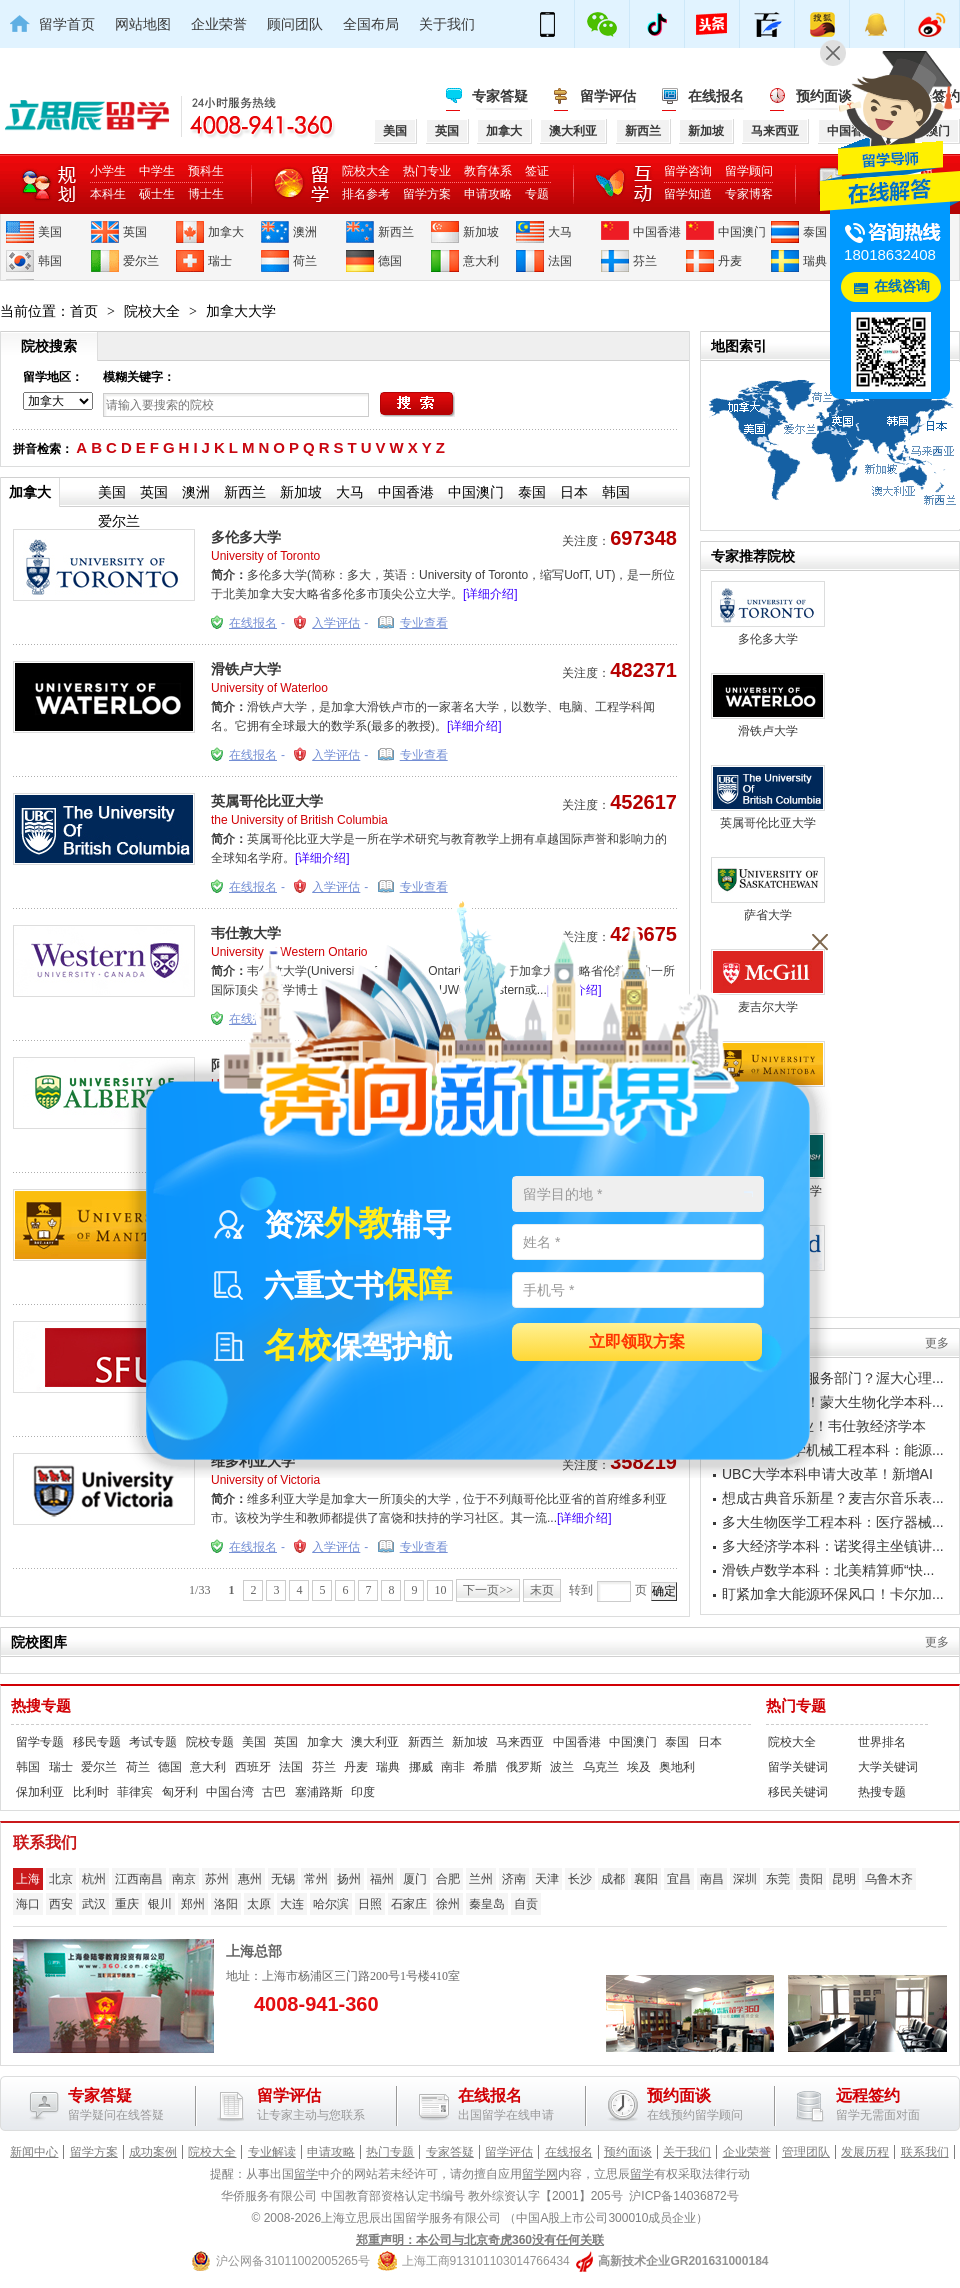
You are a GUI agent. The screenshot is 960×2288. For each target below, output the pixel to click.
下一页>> (488, 1590)
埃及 (639, 1767)
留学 (306, 2174)
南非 (453, 1767)
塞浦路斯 (319, 1792)
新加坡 (481, 232)
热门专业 (427, 171)
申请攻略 (488, 194)
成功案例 (153, 2152)
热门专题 (796, 1706)
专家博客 (749, 194)
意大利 (481, 261)
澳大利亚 (375, 1742)
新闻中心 (34, 2152)
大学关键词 (888, 1767)
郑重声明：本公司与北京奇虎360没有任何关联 (480, 2240)
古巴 (274, 1792)
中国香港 (657, 232)
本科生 (108, 194)
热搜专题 (41, 1706)
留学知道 (688, 194)
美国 (50, 232)
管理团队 (806, 2152)
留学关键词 (798, 1767)
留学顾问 (749, 171)
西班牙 (253, 1767)
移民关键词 (798, 1792)
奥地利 (677, 1767)
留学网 (540, 2174)
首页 (84, 311)
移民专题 (97, 1742)
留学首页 (67, 24)
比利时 (91, 1792)
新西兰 (396, 232)
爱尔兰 (141, 261)
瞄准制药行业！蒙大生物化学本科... (833, 1402)
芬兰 (645, 261)
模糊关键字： (139, 377)
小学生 (108, 171)
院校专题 (210, 1742)
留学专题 (40, 1742)
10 (440, 1590)
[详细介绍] (490, 594)
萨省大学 (768, 889)
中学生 (157, 171)
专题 (537, 194)
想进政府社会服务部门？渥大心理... (833, 1378)
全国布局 (371, 24)
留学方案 (427, 194)
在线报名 (716, 96)
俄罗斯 (524, 1767)
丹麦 (730, 261)
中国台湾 (230, 1792)
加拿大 (226, 232)
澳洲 (305, 232)
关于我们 (447, 24)
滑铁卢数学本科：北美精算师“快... (828, 1570)
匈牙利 (180, 1792)
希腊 (485, 1767)
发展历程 (865, 2152)
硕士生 (157, 194)
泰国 (815, 232)
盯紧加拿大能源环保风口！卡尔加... (833, 1594)
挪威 (421, 1767)
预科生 (206, 171)
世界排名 (882, 1742)
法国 (560, 261)
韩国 (50, 261)
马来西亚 (520, 1742)
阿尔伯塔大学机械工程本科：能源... (833, 1450)
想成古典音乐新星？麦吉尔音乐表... (833, 1498)
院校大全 (366, 171)
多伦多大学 (246, 537)
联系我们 (925, 2152)
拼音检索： (43, 449)
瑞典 (815, 261)
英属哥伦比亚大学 (267, 801)
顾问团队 (295, 24)
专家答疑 (500, 96)
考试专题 (153, 1742)
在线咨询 (902, 286)
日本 (574, 492)
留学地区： (53, 377)
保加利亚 (40, 1792)
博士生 (206, 194)
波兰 (562, 1767)
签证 (537, 171)
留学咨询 (688, 171)
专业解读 (272, 2152)
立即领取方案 (637, 1342)
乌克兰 (601, 1767)
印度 (363, 1792)
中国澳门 (742, 232)
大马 (560, 232)
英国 (135, 232)
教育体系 (488, 171)
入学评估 (336, 623)
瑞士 (220, 261)
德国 (390, 261)
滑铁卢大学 (246, 669)
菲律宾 (135, 1792)
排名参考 (366, 194)
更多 (937, 1343)
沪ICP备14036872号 (683, 2196)
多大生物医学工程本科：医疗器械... (833, 1522)
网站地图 (143, 24)
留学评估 (608, 96)
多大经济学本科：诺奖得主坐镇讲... (833, 1546)
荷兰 (305, 261)
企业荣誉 (219, 24)
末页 (542, 1590)
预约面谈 (628, 2152)
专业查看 (424, 623)
